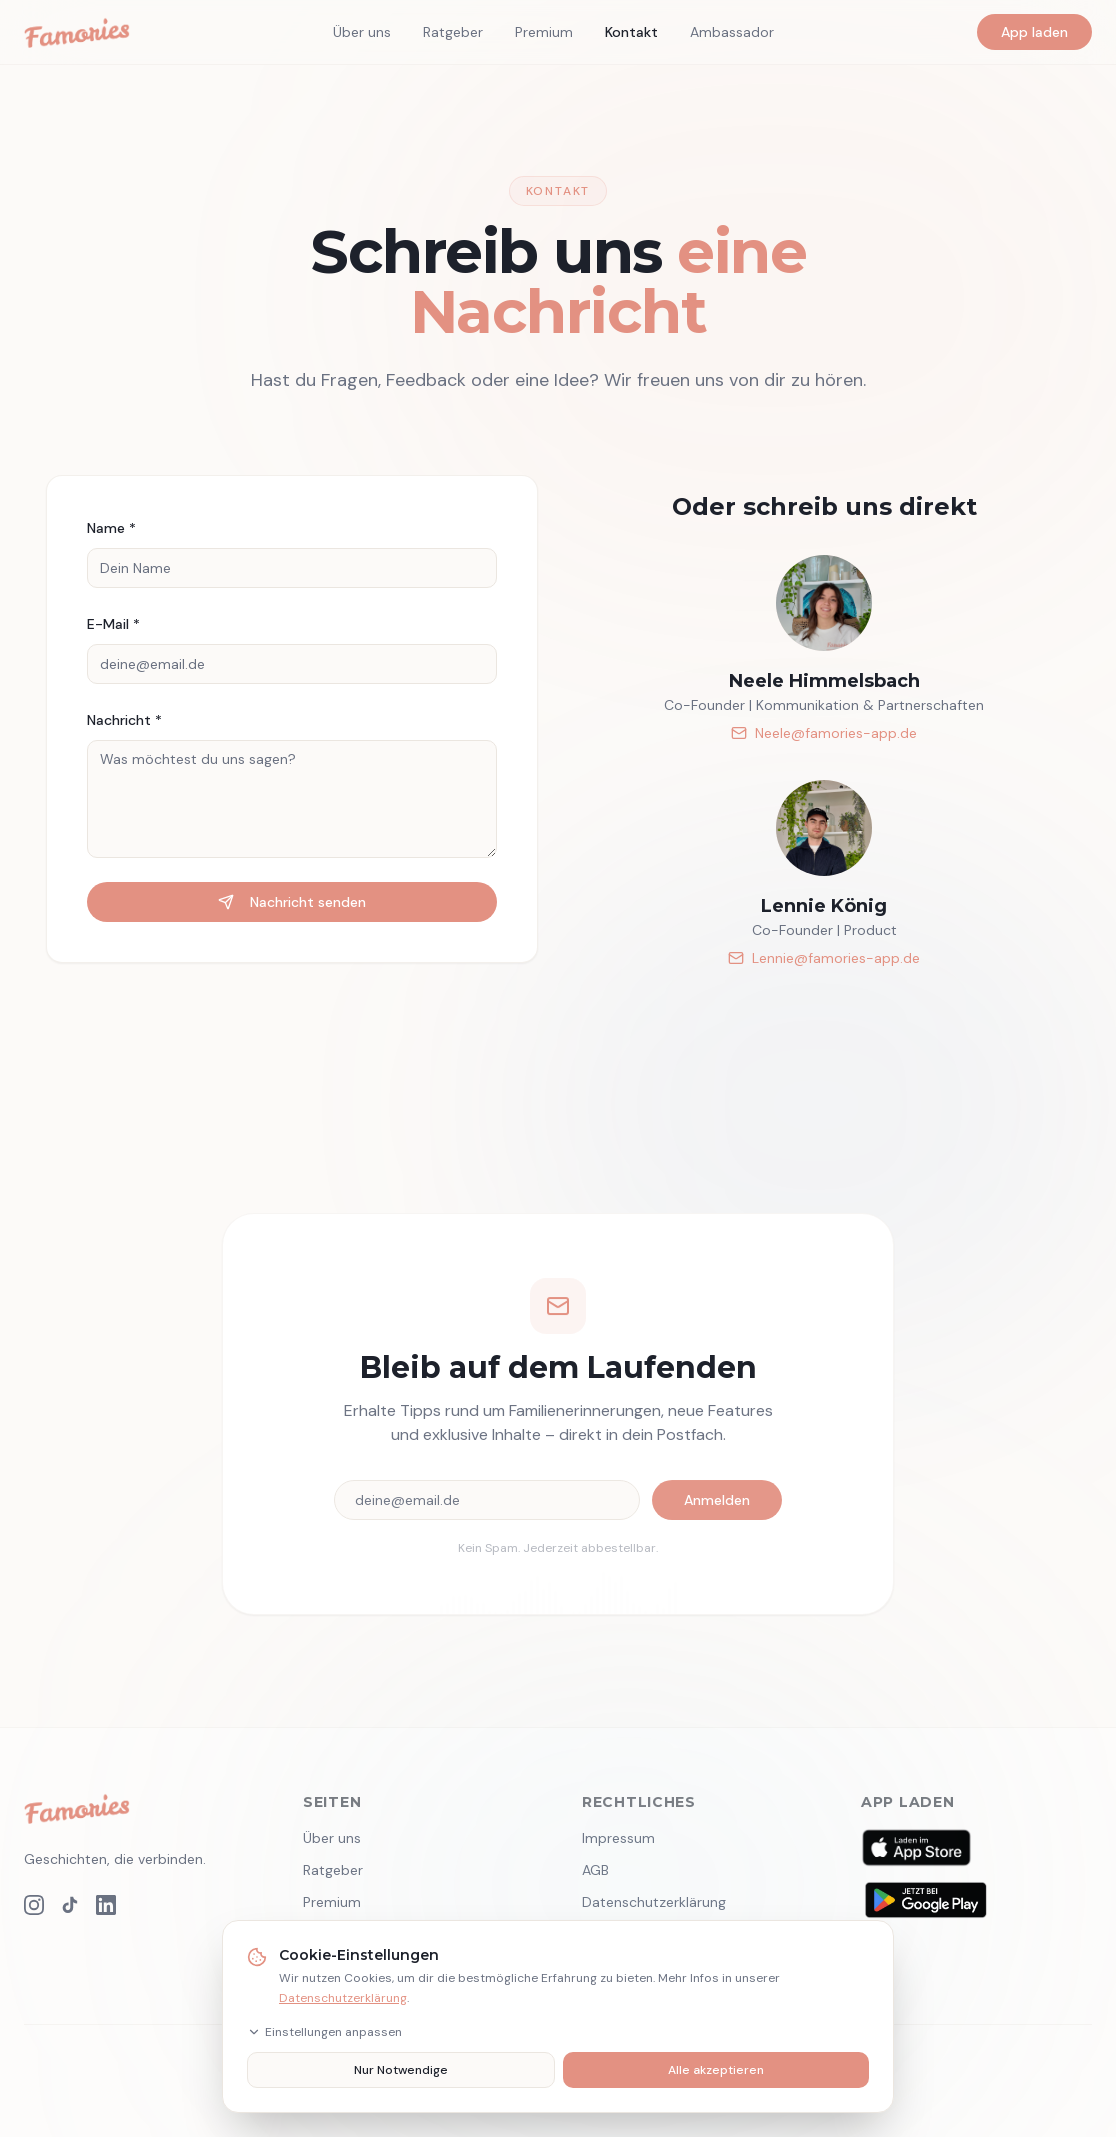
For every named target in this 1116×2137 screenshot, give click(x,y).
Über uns (362, 32)
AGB (595, 1870)
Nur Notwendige (401, 2070)
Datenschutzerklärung (343, 1998)
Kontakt (631, 32)
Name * (111, 528)
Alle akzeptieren (716, 2070)
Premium (544, 32)
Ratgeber (453, 32)
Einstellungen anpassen (324, 2032)
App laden (1034, 32)
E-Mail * (113, 624)
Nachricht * (124, 720)
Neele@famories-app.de (824, 733)
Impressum (618, 1838)
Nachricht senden (292, 902)
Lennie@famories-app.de (824, 958)
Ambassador (732, 32)
